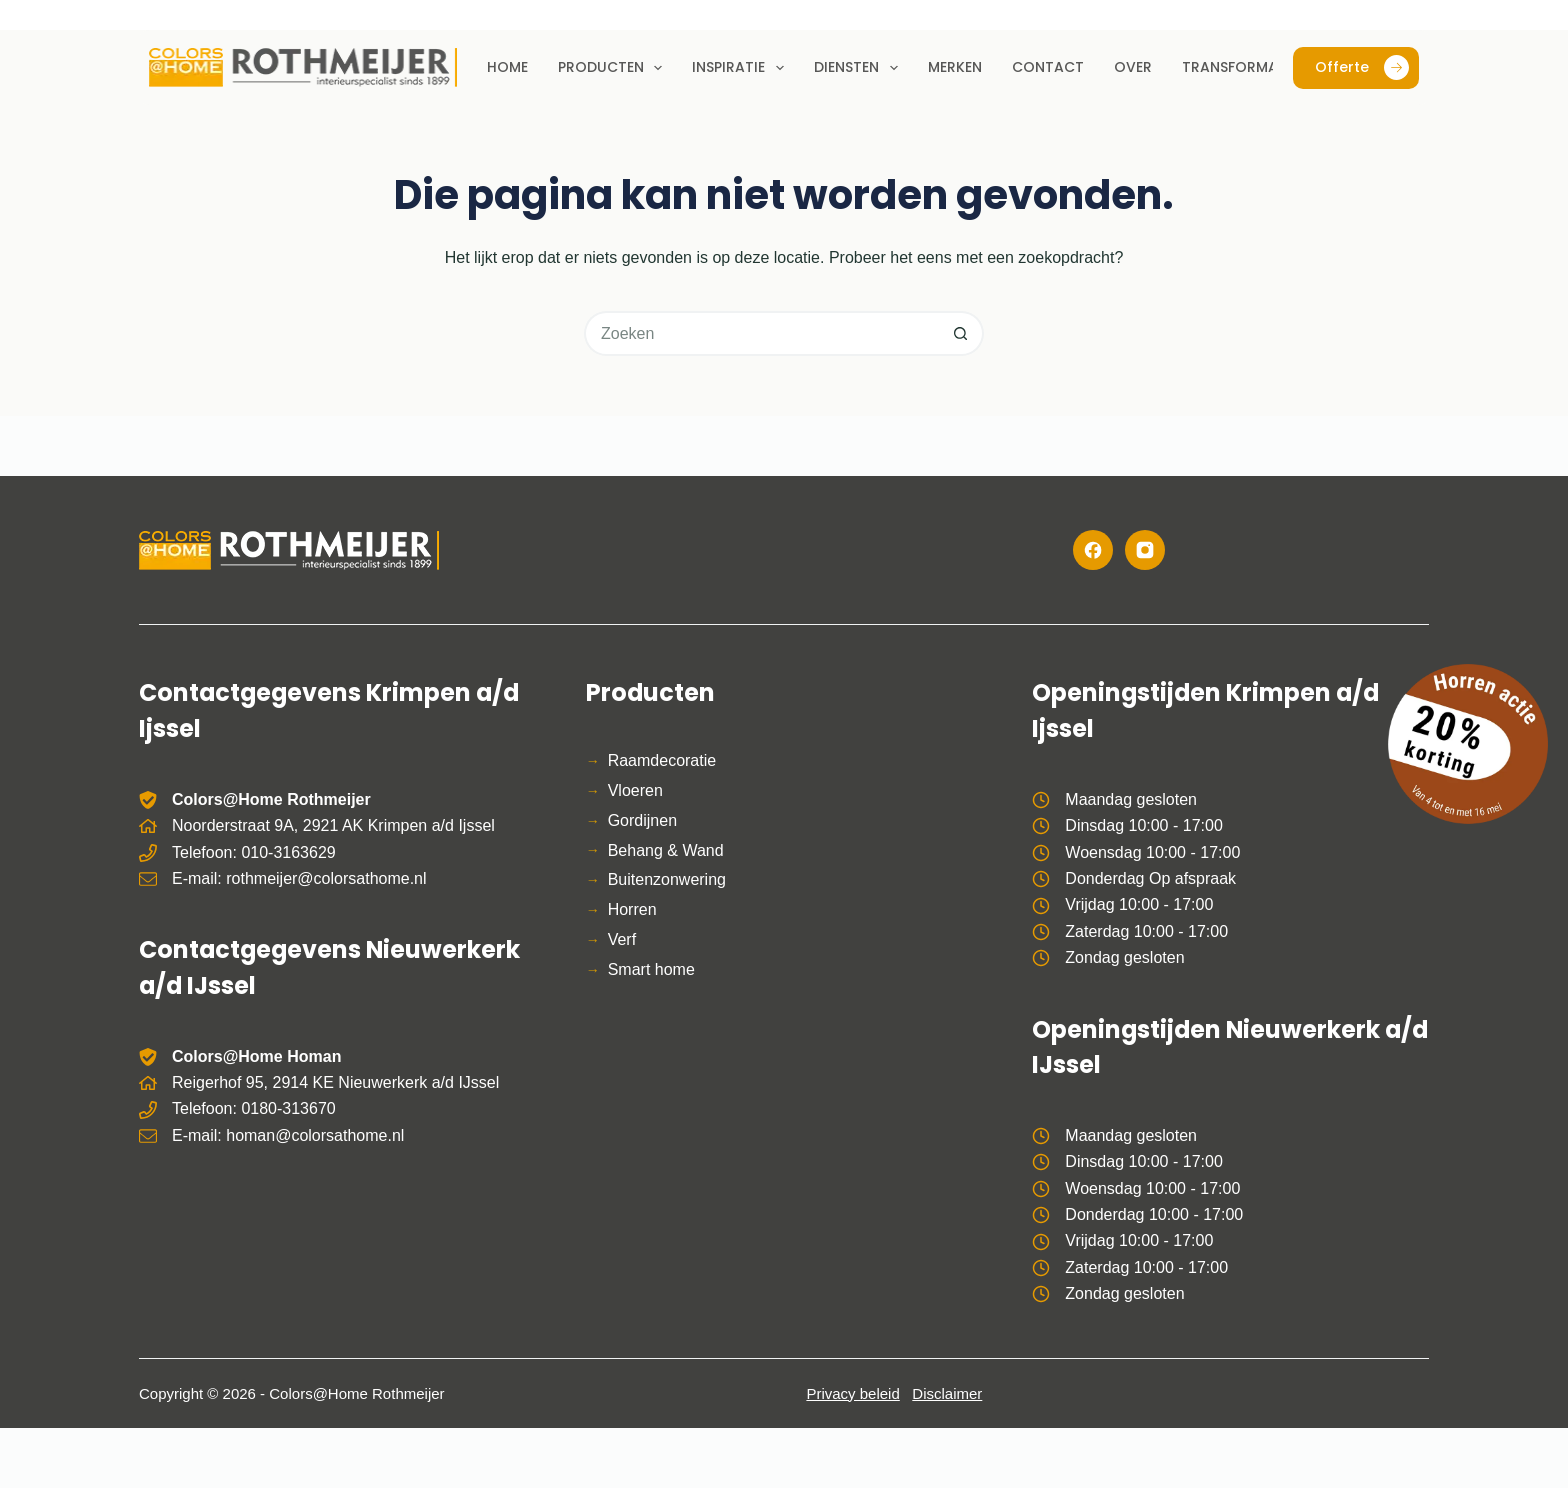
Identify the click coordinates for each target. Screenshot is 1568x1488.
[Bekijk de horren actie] (1468, 744)
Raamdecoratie (662, 760)
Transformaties (1244, 67)
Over (1133, 67)
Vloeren (635, 790)
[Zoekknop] (961, 333)
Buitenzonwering (667, 879)
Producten (614, 68)
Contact (1048, 67)
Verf (622, 939)
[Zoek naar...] (761, 333)
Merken (955, 67)
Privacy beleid (852, 1393)
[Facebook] (1093, 550)
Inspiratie (742, 68)
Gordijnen (642, 820)
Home (507, 67)
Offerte (1362, 67)
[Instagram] (1145, 550)
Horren (632, 909)
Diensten (860, 68)
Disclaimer (947, 1393)
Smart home (651, 969)
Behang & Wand (666, 850)
